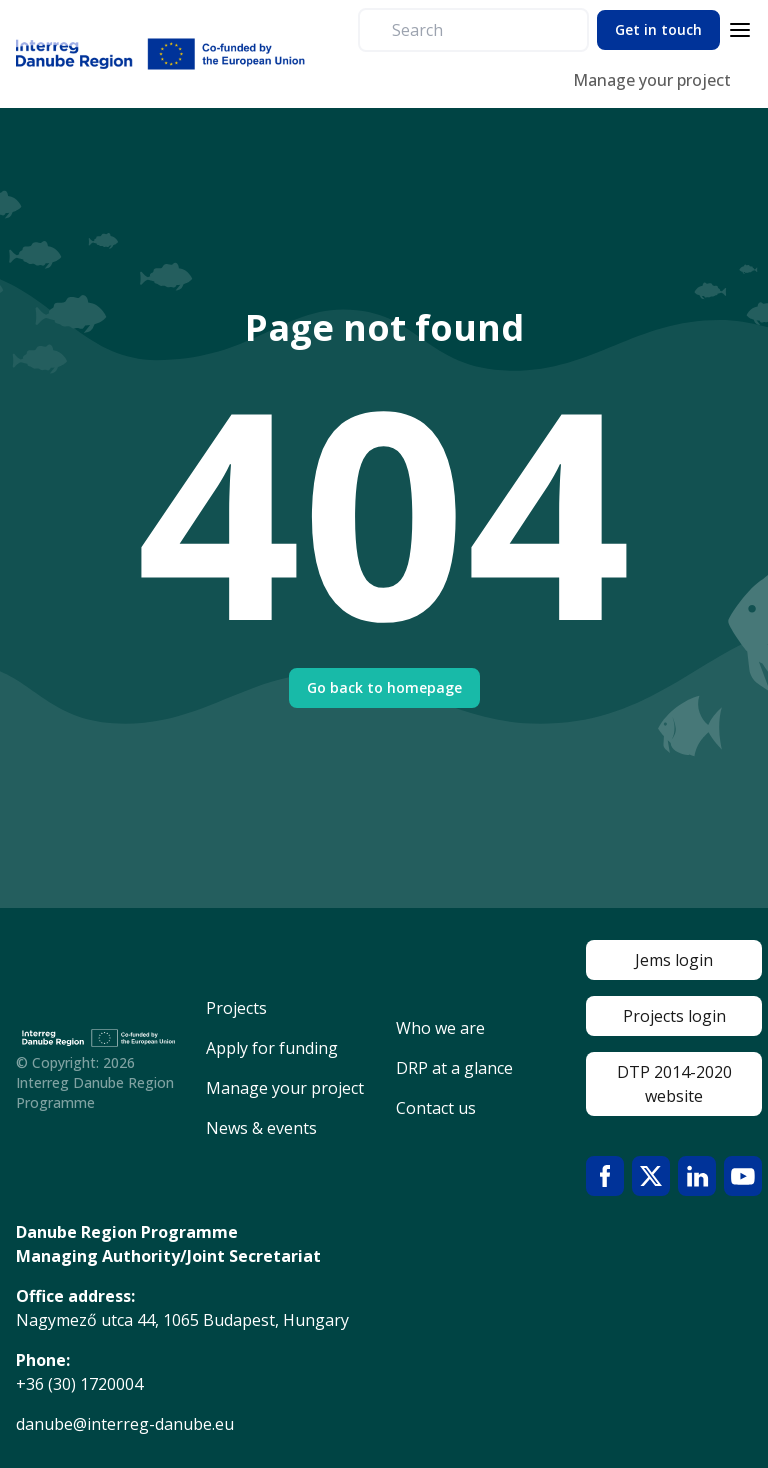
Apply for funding (272, 1048)
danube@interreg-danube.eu (125, 1424)
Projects (236, 1008)
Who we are (440, 1028)
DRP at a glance (454, 1068)
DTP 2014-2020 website (674, 1084)
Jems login (674, 960)
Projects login (674, 1016)
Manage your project (652, 80)
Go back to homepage (384, 687)
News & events (261, 1128)
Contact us (436, 1108)
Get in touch (658, 29)
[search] (481, 30)
